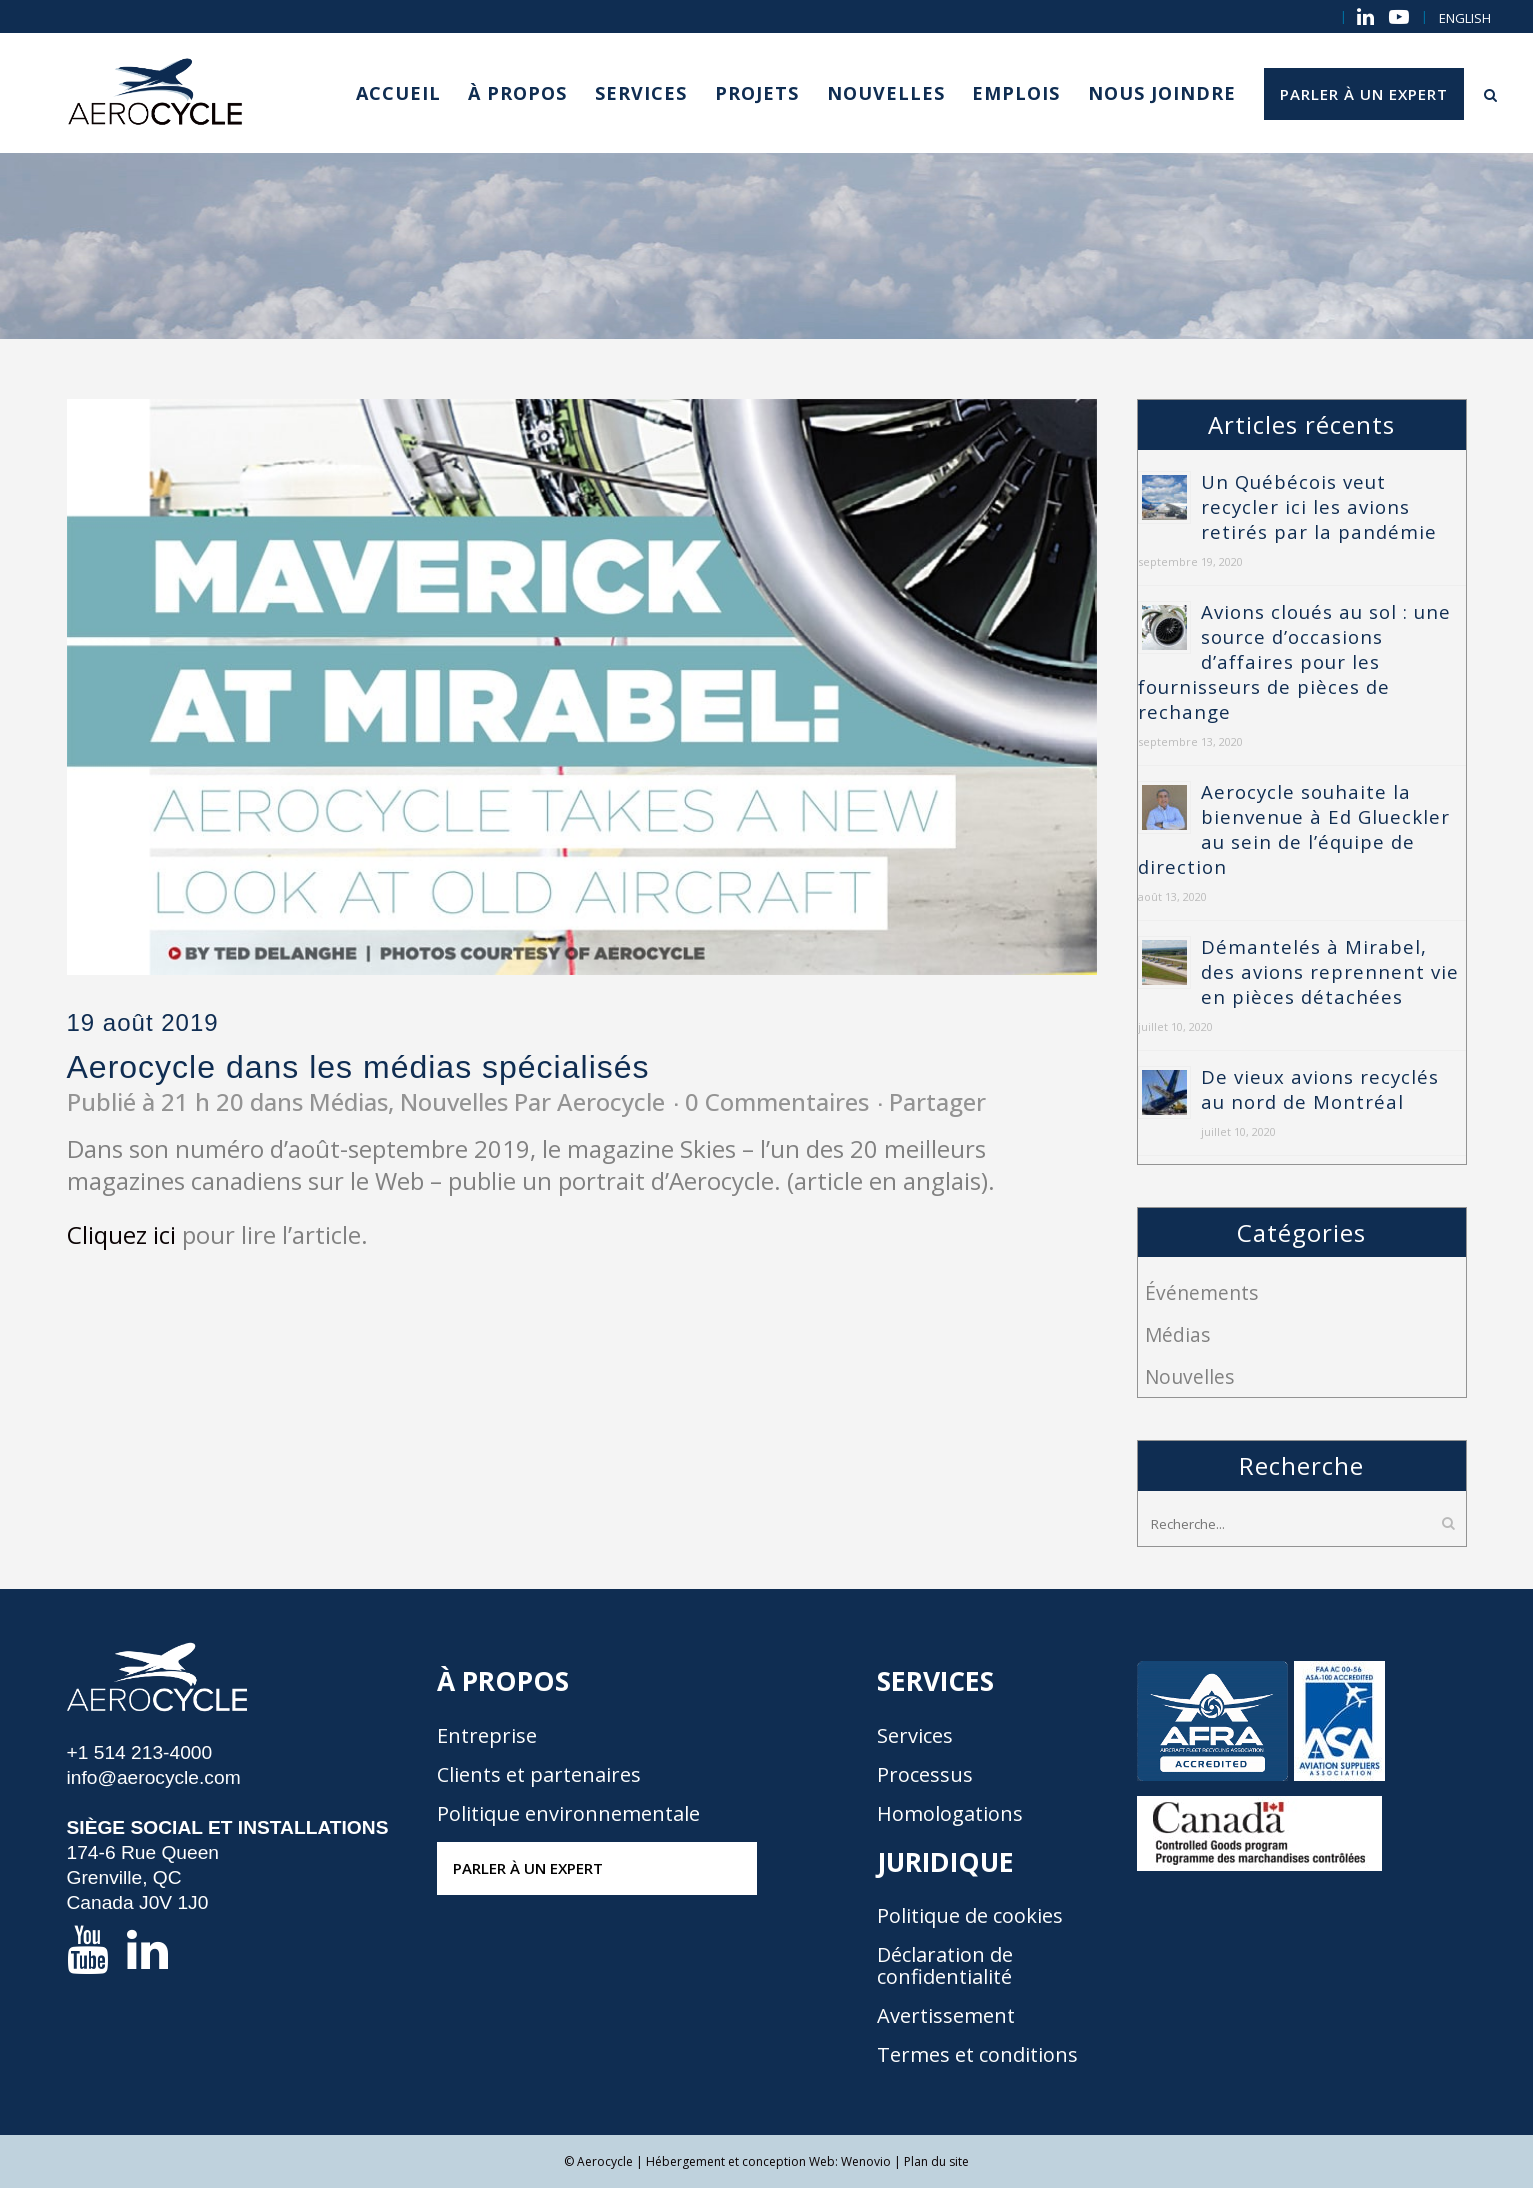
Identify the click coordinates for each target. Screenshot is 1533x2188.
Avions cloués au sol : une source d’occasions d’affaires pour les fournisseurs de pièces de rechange (1294, 661)
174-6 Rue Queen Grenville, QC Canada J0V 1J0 (143, 1877)
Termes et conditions (977, 2055)
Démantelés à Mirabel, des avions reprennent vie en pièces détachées (1330, 971)
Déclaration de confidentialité (945, 1966)
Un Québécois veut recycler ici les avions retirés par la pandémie (1319, 506)
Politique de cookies (970, 1916)
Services (915, 1736)
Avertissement (946, 2016)
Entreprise (487, 1736)
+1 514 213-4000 (140, 1752)
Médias (348, 1101)
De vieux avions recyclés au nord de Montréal (1320, 1089)
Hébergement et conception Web (740, 2161)
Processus (925, 1775)
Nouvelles (454, 1101)
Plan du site (936, 2161)
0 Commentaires (777, 1101)
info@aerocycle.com (154, 1777)
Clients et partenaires (539, 1775)
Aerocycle (611, 1101)
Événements (1201, 1292)
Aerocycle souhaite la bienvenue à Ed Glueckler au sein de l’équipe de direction (1294, 829)
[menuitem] (1465, 18)
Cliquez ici (121, 1234)
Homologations (950, 1814)
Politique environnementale (568, 1814)
